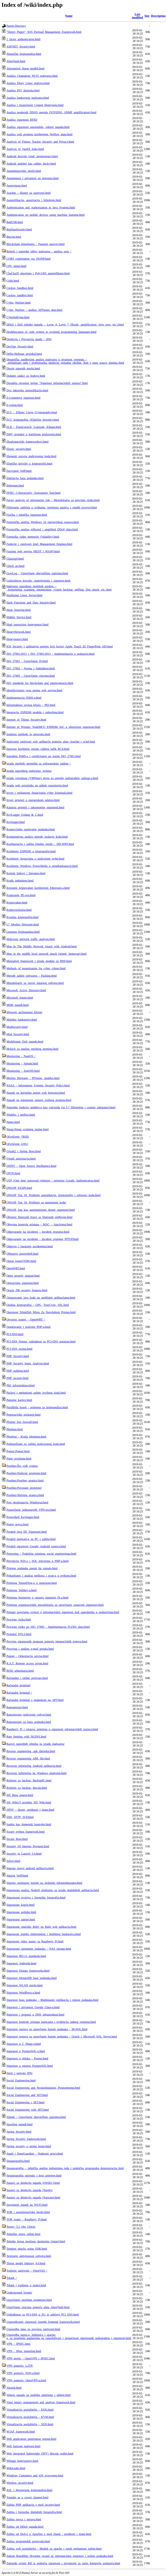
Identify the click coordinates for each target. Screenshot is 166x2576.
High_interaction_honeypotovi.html (27, 624)
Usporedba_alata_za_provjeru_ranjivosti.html (33, 2329)
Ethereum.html (15, 485)
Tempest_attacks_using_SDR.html (26, 2248)
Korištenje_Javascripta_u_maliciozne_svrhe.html (35, 858)
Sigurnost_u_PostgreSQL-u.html (25, 2051)
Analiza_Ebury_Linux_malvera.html (28, 83)
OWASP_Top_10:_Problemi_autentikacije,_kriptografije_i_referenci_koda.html (53, 1195)
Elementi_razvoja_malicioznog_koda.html (31, 456)
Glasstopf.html (15, 558)
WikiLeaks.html (15, 2468)
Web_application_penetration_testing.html (31, 2438)
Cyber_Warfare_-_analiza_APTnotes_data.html (34, 309)
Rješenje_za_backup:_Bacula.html (26, 1787)
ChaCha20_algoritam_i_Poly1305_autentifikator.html (38, 273)
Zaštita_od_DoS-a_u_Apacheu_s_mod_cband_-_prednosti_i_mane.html (48, 2534)
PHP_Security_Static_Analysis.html (27, 1363)
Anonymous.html (16, 185)
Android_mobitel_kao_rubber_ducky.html (31, 163)
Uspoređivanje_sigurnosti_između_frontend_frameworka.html (43, 2321)
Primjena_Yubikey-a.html (21, 1590)
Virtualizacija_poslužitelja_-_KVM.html (30, 2417)
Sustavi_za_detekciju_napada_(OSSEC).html (33, 2182)
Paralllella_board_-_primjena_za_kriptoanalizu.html (37, 1407)
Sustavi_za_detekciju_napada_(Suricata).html (33, 2197)
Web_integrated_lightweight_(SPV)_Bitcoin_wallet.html (39, 2453)
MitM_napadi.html (17, 1005)
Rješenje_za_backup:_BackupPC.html (28, 1780)
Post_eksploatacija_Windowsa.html (27, 1502)
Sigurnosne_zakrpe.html (20, 1919)
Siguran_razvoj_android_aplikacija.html (30, 1868)
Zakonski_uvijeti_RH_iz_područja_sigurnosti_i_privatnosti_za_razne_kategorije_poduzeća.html (63, 2563)
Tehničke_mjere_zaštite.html (23, 2234)
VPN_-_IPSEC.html (18, 2343)
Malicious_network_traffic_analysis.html (30, 939)
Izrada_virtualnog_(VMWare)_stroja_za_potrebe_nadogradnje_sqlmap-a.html (52, 778)
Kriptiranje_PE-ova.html (21, 895)
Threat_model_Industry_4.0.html (25, 2263)
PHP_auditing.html (17, 1370)
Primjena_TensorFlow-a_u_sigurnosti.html (31, 1582)
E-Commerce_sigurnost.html (23, 397)
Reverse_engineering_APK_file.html (28, 1758)
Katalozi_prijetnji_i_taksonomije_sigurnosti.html (35, 807)
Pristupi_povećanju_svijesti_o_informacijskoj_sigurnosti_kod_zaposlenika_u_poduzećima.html (62, 1612)
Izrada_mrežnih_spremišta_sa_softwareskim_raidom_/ (38, 763)
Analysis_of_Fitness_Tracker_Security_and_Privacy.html (40, 141)
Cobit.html (12, 280)
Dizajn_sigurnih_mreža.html (23, 368)
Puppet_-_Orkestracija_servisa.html (27, 1656)
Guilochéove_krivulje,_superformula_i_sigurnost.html (38, 580)
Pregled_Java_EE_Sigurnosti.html (26, 1531)
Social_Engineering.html (21, 2080)
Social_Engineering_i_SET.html (25, 2102)
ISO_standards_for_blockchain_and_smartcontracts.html (39, 683)
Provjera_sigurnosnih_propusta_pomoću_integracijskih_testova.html (46, 1641)
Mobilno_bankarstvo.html (21, 1019)
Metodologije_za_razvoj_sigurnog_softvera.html (35, 983)
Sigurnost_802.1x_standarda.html (26, 1956)
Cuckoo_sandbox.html (19, 295)
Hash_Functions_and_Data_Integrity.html (31, 602)
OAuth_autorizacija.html (21, 1158)
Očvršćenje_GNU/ (17, 1144)
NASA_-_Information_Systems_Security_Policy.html (38, 1085)
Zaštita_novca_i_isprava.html (23, 2519)
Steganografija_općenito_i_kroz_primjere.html (34, 2175)
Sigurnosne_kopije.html (20, 1904)
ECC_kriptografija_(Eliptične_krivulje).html (32, 419)
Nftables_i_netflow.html (20, 1114)
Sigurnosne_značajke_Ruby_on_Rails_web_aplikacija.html (41, 1926)
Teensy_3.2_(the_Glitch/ (20, 2226)
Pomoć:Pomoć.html (18, 1451)
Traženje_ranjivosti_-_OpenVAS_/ (26, 2270)
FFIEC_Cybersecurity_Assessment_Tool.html (33, 492)
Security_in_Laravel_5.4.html (24, 1853)
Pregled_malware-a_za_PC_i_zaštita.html (31, 1539)
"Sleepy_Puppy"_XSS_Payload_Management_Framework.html (43, 31)
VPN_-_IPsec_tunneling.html (23, 2351)
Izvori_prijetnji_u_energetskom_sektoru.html (33, 800)
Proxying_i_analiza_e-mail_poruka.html (30, 1648)
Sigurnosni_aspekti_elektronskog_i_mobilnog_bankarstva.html (43, 1934)
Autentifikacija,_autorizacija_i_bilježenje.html (33, 200)
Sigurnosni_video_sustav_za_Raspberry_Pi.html (35, 1941)
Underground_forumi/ (19, 2292)
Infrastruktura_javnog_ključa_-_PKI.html (30, 705)
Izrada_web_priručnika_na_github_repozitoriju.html (37, 785)
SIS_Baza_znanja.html (19, 1795)
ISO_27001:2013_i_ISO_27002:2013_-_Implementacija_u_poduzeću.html (50, 653)
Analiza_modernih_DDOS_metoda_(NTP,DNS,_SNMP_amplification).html (51, 112)
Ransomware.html (17, 1707)
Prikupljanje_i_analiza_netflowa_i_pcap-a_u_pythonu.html (41, 1575)
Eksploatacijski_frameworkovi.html (27, 441)
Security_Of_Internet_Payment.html (27, 1846)
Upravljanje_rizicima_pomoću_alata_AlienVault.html (37, 2307)
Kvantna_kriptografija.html (22, 917)
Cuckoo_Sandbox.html (19, 288)
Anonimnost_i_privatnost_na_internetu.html (32, 178)
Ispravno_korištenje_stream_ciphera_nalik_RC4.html (37, 748)
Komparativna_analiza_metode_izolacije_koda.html (37, 836)
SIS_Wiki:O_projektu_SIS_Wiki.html (28, 1802)
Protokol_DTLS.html (18, 1634)
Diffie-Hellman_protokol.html (24, 353)
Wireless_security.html (19, 2482)
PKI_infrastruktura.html (20, 1385)
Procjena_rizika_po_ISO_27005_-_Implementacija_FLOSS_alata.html (48, 1626)
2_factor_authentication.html (23, 39)
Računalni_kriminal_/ (19, 1692)
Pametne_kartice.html (19, 1400)
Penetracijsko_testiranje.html (23, 1414)
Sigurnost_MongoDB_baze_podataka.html (31, 1978)
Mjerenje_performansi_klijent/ (24, 1012)
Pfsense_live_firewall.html (22, 1422)
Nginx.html (13, 1122)
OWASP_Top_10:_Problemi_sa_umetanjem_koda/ (36, 1202)
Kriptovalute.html (16, 902)
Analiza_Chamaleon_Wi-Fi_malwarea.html (32, 75)
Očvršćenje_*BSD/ (17, 1136)
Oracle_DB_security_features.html (26, 1290)
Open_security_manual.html (23, 1275)
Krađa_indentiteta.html (20, 880)
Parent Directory (16, 25)
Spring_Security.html (18, 2131)
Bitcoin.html (13, 236)
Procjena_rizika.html (18, 1619)
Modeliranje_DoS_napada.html (24, 1041)
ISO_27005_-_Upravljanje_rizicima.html (30, 675)
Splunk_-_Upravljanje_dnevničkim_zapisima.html (36, 2117)
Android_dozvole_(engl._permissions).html (32, 156)
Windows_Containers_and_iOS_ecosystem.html (34, 2475)
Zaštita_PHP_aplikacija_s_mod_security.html (33, 2504)
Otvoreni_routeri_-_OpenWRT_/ (25, 1319)
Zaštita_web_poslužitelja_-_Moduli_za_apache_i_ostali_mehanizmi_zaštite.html (54, 2548)
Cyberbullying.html (17, 317)
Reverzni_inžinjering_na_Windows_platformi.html (36, 1773)
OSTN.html (13, 1173)
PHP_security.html (17, 1378)
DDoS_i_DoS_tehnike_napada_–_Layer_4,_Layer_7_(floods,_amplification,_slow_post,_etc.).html (65, 324)
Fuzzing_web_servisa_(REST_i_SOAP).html (33, 551)
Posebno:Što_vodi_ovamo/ (22, 1465)
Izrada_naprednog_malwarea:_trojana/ (29, 770)
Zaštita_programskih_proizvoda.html (28, 2541)
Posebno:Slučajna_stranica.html (25, 1495)
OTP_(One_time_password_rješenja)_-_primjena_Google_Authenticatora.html (52, 1180)
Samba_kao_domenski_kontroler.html (28, 1824)
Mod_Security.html (17, 1034)
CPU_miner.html (16, 266)
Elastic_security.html (18, 448)
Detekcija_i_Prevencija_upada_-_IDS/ (29, 339)
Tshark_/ (11, 2278)
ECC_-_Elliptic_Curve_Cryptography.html (31, 412)
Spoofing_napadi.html (19, 2124)
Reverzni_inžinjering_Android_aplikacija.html (33, 1765)
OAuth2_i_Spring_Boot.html (23, 1151)
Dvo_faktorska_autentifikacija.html (27, 390)
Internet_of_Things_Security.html (26, 719)
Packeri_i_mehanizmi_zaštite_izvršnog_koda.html (36, 1392)
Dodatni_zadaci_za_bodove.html (25, 375)
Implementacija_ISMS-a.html (23, 697)
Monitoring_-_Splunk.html (22, 1063)
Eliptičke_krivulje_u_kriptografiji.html (29, 463)
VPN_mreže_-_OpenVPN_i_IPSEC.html (30, 2358)
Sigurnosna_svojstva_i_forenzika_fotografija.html (35, 1897)
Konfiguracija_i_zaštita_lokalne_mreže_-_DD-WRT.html (40, 844)
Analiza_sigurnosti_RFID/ (22, 119)
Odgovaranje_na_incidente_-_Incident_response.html (37, 1231)
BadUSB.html (14, 222)
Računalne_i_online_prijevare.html (27, 1678)
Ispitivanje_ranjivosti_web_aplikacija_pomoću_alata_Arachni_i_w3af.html (50, 741)
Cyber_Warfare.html (18, 302)
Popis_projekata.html (18, 1458)
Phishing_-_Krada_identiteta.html (26, 1436)
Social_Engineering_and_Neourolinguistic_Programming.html (43, 2087)
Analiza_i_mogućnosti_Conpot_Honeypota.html (35, 105)
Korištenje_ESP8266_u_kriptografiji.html (31, 851)
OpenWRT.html (15, 1268)
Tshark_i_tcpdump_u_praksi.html (26, 2285)
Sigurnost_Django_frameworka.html (27, 1970)
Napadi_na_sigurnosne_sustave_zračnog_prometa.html (38, 1100)
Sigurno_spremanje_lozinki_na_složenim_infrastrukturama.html (44, 1882)
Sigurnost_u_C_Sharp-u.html (23, 2043)
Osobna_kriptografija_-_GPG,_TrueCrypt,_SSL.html (37, 1304)
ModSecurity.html (17, 1026)
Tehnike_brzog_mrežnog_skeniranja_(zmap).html (35, 2241)
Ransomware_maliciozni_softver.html (28, 1714)
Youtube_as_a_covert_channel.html (27, 2497)
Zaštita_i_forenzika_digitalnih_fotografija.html (34, 2512)
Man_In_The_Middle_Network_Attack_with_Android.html (41, 946)
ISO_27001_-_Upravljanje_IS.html (27, 661)
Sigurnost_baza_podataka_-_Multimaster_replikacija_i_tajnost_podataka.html (52, 2000)
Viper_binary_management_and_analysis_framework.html (40, 2402)
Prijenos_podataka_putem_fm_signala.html (32, 1568)
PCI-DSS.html (14, 1334)
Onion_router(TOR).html (21, 1261)
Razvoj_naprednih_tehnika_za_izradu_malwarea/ (35, 1743)
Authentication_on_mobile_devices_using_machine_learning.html (45, 214)
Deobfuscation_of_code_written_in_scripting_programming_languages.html (51, 331)
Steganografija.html (18, 2160)
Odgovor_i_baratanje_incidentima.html (29, 1246)
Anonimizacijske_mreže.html (23, 170)
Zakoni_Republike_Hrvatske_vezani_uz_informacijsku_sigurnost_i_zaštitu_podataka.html (59, 2556)
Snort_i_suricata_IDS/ (19, 2073)
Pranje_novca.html (17, 1524)
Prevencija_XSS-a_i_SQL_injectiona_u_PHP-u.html (37, 1561)
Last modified (137, 16)
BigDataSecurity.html (19, 229)
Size (147, 15)
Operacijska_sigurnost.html (22, 1283)
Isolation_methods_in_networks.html (28, 734)
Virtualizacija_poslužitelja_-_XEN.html (29, 2424)
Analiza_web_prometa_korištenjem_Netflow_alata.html (39, 134)
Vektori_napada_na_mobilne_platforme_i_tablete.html (38, 2395)
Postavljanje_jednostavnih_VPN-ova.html (31, 1509)
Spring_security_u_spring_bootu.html (28, 2146)
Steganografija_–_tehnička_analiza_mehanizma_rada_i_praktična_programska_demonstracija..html (65, 2168)
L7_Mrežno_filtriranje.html (22, 924)
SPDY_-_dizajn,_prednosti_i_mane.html (30, 1809)
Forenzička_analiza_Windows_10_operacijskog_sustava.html (42, 522)
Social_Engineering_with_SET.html (27, 2109)
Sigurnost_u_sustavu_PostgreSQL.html (29, 2065)
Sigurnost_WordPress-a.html (23, 1992)
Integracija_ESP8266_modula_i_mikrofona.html (35, 712)
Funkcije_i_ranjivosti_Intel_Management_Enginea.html (39, 544)
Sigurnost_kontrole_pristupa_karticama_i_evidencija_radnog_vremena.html (51, 2021)
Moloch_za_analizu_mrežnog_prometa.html (32, 1048)
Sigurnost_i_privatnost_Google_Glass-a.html (33, 2007)
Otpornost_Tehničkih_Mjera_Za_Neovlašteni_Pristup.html (41, 1312)
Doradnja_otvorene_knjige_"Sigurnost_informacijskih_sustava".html (47, 383)
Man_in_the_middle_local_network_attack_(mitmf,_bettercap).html (46, 953)
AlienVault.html (15, 61)
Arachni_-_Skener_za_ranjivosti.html (28, 192)
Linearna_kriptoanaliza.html (23, 931)
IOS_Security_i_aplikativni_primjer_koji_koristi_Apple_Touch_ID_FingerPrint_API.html (59, 646)
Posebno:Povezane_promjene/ (24, 1487)
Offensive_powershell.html (22, 1253)
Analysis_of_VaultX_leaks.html (25, 149)
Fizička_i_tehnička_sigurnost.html (26, 514)
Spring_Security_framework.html (26, 2139)
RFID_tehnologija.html (20, 1670)
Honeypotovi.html (17, 639)
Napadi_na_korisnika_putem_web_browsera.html (35, 1092)
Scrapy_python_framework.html (25, 1831)
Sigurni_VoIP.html (17, 1875)
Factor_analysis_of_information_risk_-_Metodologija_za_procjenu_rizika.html (53, 500)
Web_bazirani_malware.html (23, 2446)
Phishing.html (14, 1429)
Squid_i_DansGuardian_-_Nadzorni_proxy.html (34, 2153)
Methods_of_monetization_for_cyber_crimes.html (36, 968)
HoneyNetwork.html (18, 631)
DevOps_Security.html (19, 346)
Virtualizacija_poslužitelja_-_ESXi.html (30, 2409)
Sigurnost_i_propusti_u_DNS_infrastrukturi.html (35, 2014)
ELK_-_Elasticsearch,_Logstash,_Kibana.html (33, 427)
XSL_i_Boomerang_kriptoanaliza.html (29, 2490)
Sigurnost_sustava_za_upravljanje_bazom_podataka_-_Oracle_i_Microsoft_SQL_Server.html (61, 2036)
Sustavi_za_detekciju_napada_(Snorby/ (29, 2190)
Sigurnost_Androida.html (21, 1963)
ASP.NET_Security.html (20, 46)
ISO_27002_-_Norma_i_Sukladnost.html (30, 668)
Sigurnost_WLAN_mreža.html (24, 1985)
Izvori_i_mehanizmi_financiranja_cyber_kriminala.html (39, 792)
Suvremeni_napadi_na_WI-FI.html (26, 2204)
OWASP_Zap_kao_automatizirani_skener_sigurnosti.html (40, 1209)
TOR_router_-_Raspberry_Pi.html (26, 2219)
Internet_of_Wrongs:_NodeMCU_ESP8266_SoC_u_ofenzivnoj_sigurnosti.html (53, 727)
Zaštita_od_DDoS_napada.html (24, 2526)
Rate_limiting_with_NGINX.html (26, 1736)
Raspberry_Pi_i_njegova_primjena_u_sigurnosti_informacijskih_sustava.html (52, 1729)
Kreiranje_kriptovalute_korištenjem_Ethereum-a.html (38, 887)
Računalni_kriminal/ (18, 1685)
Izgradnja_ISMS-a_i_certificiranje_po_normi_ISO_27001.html (43, 756)
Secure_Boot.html (17, 1839)
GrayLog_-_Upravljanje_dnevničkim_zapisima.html (37, 573)
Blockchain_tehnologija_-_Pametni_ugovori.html (35, 244)
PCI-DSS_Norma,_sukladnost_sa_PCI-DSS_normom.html (40, 1341)
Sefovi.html (13, 1860)
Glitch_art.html (15, 566)
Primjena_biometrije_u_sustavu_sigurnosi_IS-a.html (37, 1597)
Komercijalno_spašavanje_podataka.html (30, 829)
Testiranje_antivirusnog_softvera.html (28, 2256)
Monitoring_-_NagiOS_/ (20, 1056)
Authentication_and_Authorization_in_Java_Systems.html (40, 207)
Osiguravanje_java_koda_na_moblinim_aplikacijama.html (40, 1297)
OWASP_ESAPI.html (19, 1187)
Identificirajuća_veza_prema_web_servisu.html (34, 690)
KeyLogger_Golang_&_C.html (24, 814)
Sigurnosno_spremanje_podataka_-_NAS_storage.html (38, 1948)
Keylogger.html (15, 822)
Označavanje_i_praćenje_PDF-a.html (28, 1326)
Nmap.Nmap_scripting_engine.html (27, 1129)
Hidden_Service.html (18, 617)
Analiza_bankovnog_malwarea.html (27, 97)
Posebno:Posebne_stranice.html (25, 1480)
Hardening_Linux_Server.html (24, 595)
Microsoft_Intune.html (19, 997)
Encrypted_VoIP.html (19, 470)
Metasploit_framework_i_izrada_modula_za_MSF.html (39, 961)
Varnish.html (13, 2387)
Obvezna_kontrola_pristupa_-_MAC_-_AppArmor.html (39, 1224)
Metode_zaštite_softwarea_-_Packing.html (31, 975)
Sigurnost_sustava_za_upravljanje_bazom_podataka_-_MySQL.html (46, 2029)
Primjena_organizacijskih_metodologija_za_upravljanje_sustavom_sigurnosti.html (55, 1604)
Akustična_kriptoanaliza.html (23, 53)
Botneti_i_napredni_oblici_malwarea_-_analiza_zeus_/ (38, 251)
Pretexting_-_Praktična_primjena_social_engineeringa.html (41, 1553)
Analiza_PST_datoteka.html (23, 90)
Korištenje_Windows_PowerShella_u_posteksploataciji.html (42, 866)
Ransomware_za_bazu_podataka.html (28, 1721)
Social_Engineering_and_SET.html (27, 2095)
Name (68, 15)
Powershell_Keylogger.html (22, 1517)
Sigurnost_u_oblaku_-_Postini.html (27, 2058)
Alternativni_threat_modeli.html (25, 68)
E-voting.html (14, 405)
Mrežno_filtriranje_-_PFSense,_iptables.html (33, 1078)
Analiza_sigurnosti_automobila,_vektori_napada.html (38, 127)
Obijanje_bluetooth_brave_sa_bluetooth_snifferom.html (39, 1217)
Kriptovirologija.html (19, 909)
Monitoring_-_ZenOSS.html (23, 1070)
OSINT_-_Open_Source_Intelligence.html (31, 1165)
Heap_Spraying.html (18, 609)
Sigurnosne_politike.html (21, 1912)
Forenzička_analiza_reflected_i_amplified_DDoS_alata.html (42, 529)
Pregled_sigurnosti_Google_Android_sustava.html (36, 1546)
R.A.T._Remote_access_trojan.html (27, 1663)
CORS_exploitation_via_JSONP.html (28, 258)
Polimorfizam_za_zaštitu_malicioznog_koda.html (35, 1443)
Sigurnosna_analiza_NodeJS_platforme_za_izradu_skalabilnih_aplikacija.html (52, 1890)
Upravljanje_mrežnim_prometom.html (29, 2299)
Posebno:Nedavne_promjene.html (26, 1473)
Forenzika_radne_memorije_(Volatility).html (32, 536)
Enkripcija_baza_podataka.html (25, 478)
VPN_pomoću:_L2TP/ (19, 2365)
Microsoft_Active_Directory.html (26, 990)
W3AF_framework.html (20, 2431)
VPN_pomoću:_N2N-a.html (23, 2373)
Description (158, 15)
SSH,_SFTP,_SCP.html (20, 1817)
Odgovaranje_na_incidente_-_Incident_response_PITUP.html (42, 1239)
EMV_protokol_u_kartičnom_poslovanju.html (33, 434)
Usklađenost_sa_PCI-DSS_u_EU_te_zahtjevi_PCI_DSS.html (42, 2314)
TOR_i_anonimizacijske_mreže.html (28, 2212)
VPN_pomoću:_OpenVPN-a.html (26, 2380)
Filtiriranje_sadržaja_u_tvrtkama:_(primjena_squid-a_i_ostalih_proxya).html (51, 507)
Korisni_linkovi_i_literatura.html (25, 873)
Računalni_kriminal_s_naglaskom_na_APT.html (35, 1700)
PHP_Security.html (17, 1356)
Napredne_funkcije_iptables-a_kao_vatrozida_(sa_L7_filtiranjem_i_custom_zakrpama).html (60, 1107)
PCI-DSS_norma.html (19, 1348)
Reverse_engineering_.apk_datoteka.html (30, 1751)
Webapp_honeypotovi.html (22, 2460)
